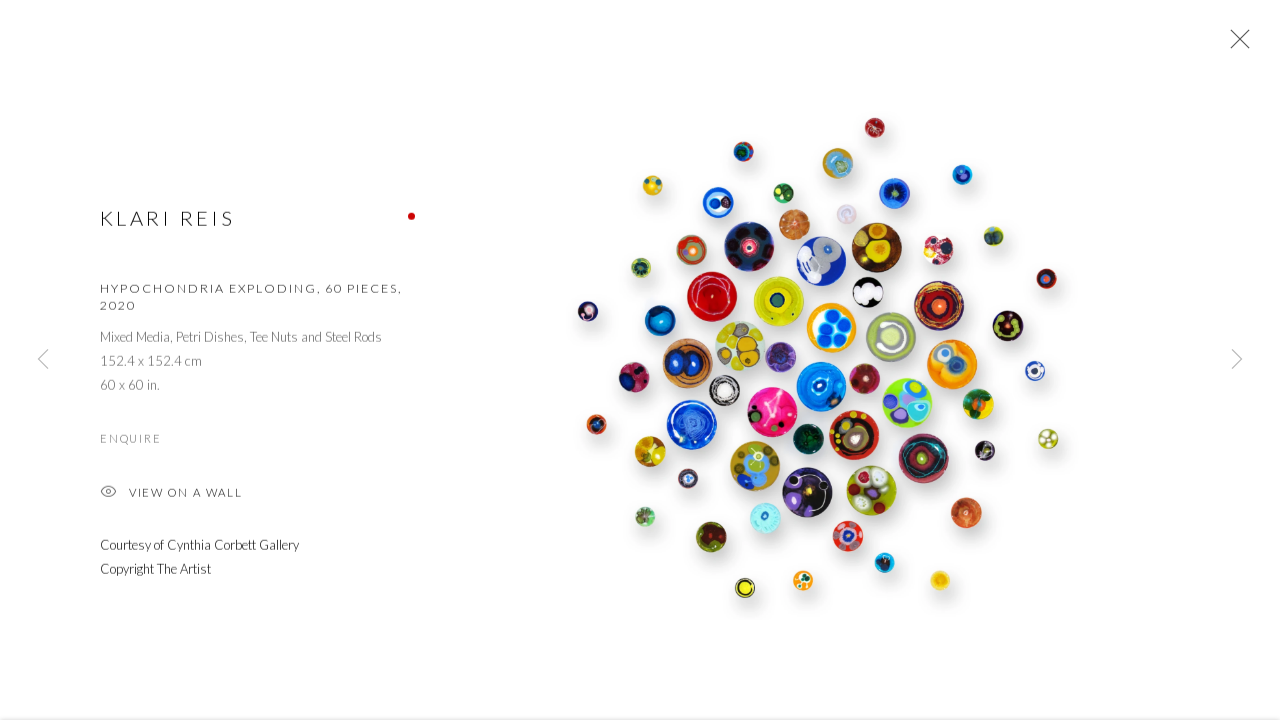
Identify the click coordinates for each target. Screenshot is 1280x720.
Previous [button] (43, 360)
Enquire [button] (130, 440)
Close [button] (1235, 45)
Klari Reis (168, 220)
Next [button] (1237, 360)
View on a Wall (171, 496)
